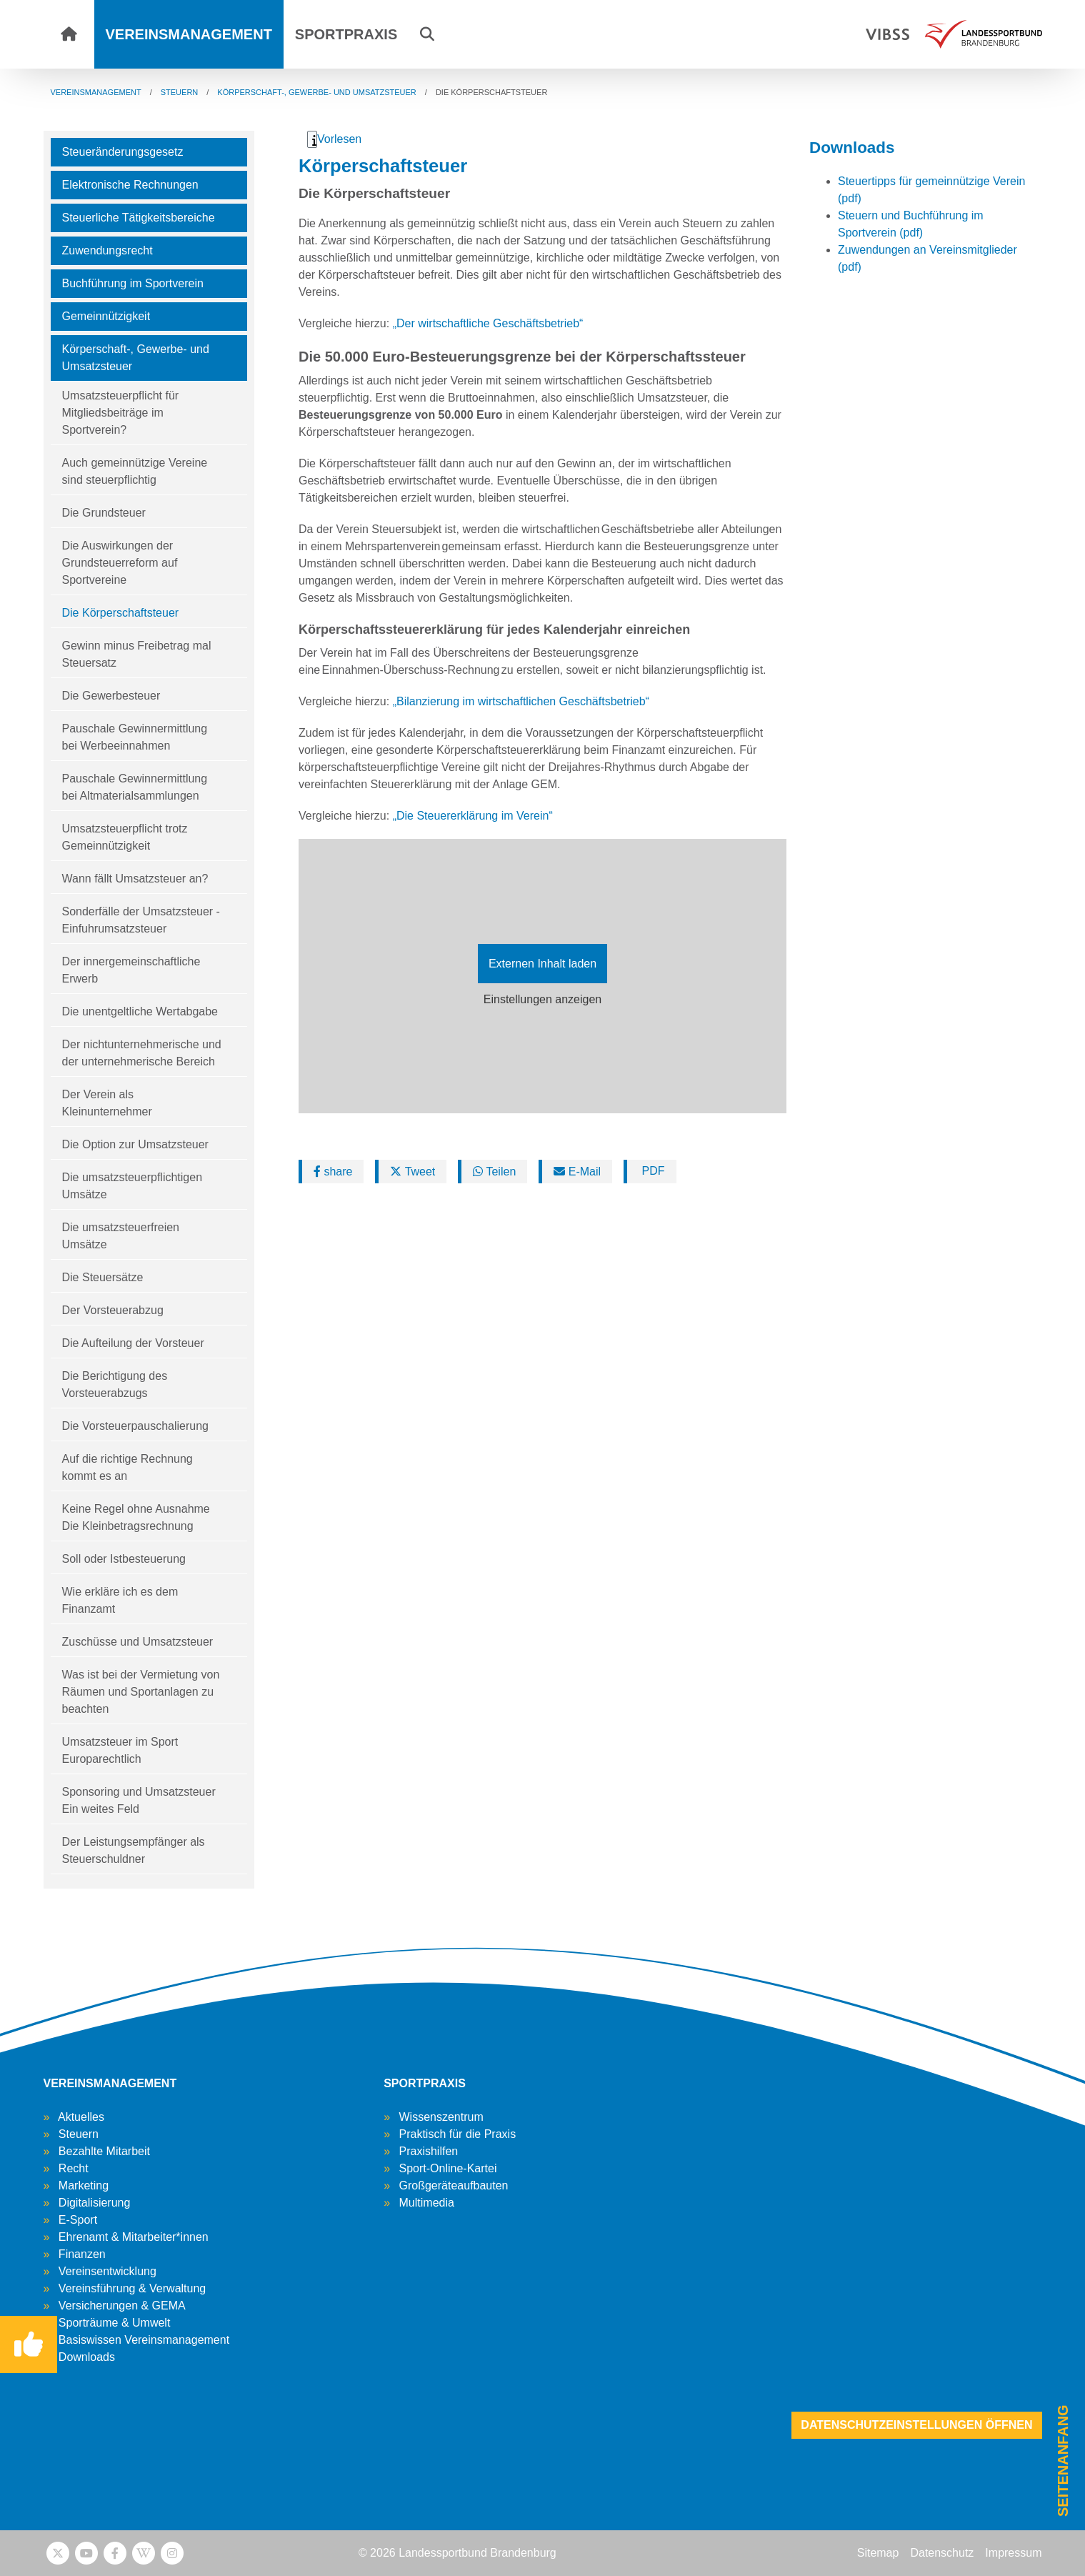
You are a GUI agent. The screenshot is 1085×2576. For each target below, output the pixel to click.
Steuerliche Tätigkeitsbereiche (138, 218)
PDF (651, 1171)
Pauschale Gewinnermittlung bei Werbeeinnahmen (135, 737)
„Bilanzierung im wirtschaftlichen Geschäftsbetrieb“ (521, 701)
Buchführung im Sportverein (133, 283)
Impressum (1013, 2553)
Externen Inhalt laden (542, 964)
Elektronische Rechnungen (130, 185)
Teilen (494, 1171)
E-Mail (577, 1171)
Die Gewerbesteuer (111, 696)
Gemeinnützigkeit (106, 316)
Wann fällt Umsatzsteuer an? (135, 878)
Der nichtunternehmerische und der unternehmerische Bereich (141, 1053)
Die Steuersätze (103, 1277)
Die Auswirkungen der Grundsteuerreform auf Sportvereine (120, 562)
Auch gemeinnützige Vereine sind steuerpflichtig (135, 471)
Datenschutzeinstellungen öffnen (916, 2425)
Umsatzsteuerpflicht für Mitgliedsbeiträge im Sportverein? (120, 412)
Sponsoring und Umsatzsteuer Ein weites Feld (139, 1800)
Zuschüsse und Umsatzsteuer (138, 1642)
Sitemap (878, 2553)
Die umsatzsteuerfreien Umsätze (121, 1235)
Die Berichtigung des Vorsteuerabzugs (115, 1384)
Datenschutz (942, 2553)
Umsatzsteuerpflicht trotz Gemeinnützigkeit (125, 837)
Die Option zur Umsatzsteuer (135, 1144)
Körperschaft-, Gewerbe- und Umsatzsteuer (135, 357)
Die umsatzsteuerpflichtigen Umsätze (132, 1185)
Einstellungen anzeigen (542, 999)
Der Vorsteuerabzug (113, 1310)
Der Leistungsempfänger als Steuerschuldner (133, 1850)
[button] (427, 34)
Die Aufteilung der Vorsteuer (133, 1343)
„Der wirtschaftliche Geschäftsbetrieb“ (488, 323)
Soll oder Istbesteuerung (124, 1559)
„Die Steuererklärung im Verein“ (474, 816)
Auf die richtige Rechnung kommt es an (127, 1467)
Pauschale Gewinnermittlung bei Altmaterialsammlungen (135, 787)
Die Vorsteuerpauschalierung (135, 1426)
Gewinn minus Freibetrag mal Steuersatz (136, 654)
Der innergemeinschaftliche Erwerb (131, 970)
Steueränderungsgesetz (123, 152)
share (333, 1171)
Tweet (412, 1171)
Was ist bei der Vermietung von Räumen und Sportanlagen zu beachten (141, 1692)
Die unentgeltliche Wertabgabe (140, 1011)
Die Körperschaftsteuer (120, 613)
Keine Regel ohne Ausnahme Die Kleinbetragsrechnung (136, 1517)
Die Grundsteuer (104, 513)
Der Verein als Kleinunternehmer (107, 1103)
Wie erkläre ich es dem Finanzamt (120, 1600)
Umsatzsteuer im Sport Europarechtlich (120, 1750)
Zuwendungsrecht (107, 250)
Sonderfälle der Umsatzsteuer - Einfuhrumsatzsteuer (141, 920)
